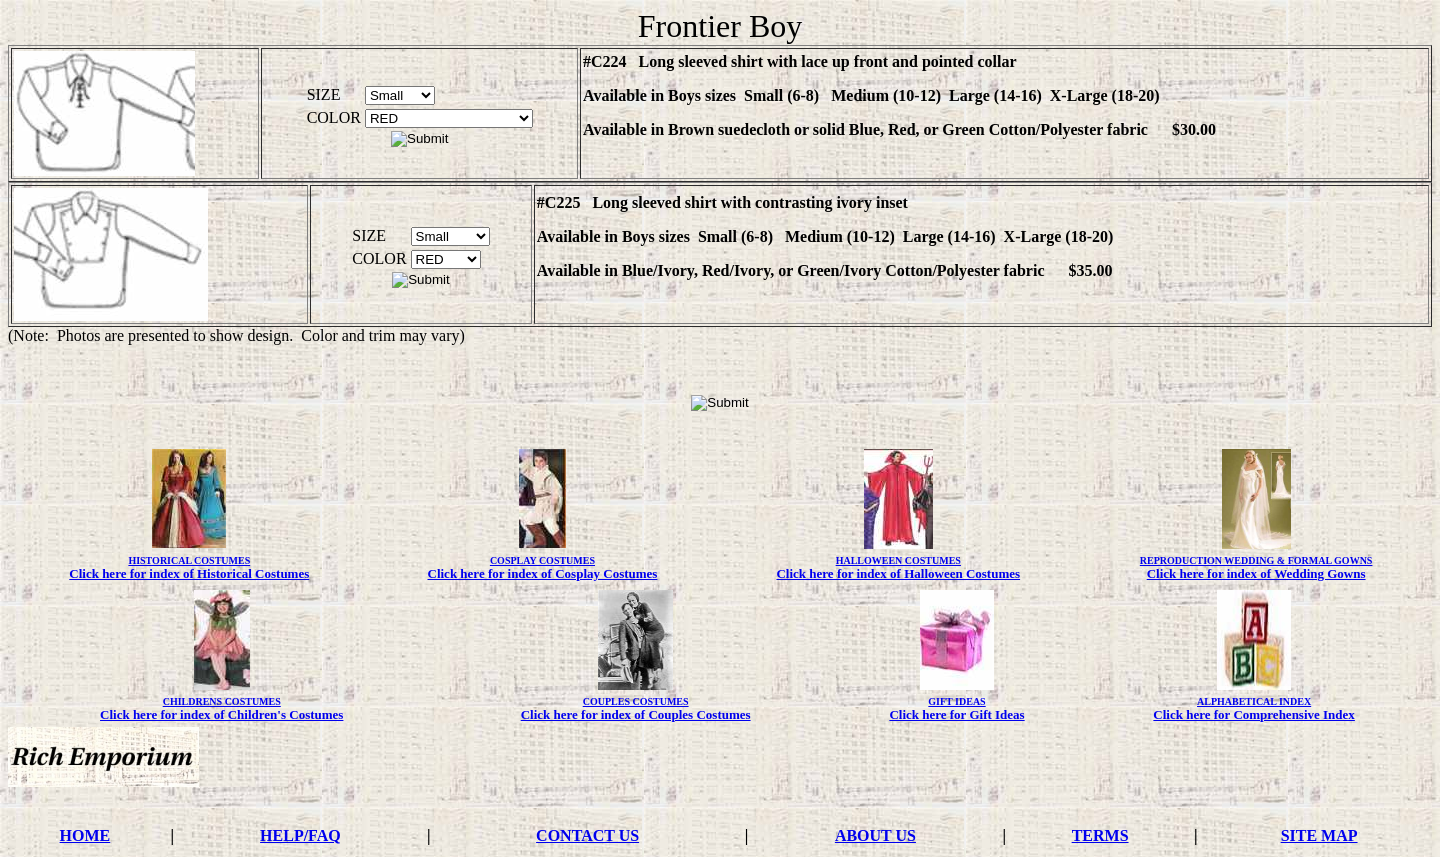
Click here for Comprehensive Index (1254, 714)
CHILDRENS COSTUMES (222, 701)
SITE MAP (1319, 835)
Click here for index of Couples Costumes (636, 714)
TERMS (1100, 835)
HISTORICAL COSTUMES (189, 560)
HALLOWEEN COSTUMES (898, 560)
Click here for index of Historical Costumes (189, 573)
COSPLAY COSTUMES (542, 560)
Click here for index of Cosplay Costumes (543, 573)
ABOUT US (875, 835)
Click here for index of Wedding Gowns (1256, 573)
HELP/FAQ (300, 835)
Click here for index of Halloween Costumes (898, 573)
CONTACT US (587, 835)
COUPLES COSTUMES (636, 701)
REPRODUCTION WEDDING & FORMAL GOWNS (1256, 560)
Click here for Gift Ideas (956, 714)
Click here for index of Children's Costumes (221, 714)
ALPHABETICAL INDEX (1254, 701)
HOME (85, 835)
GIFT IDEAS (956, 701)
